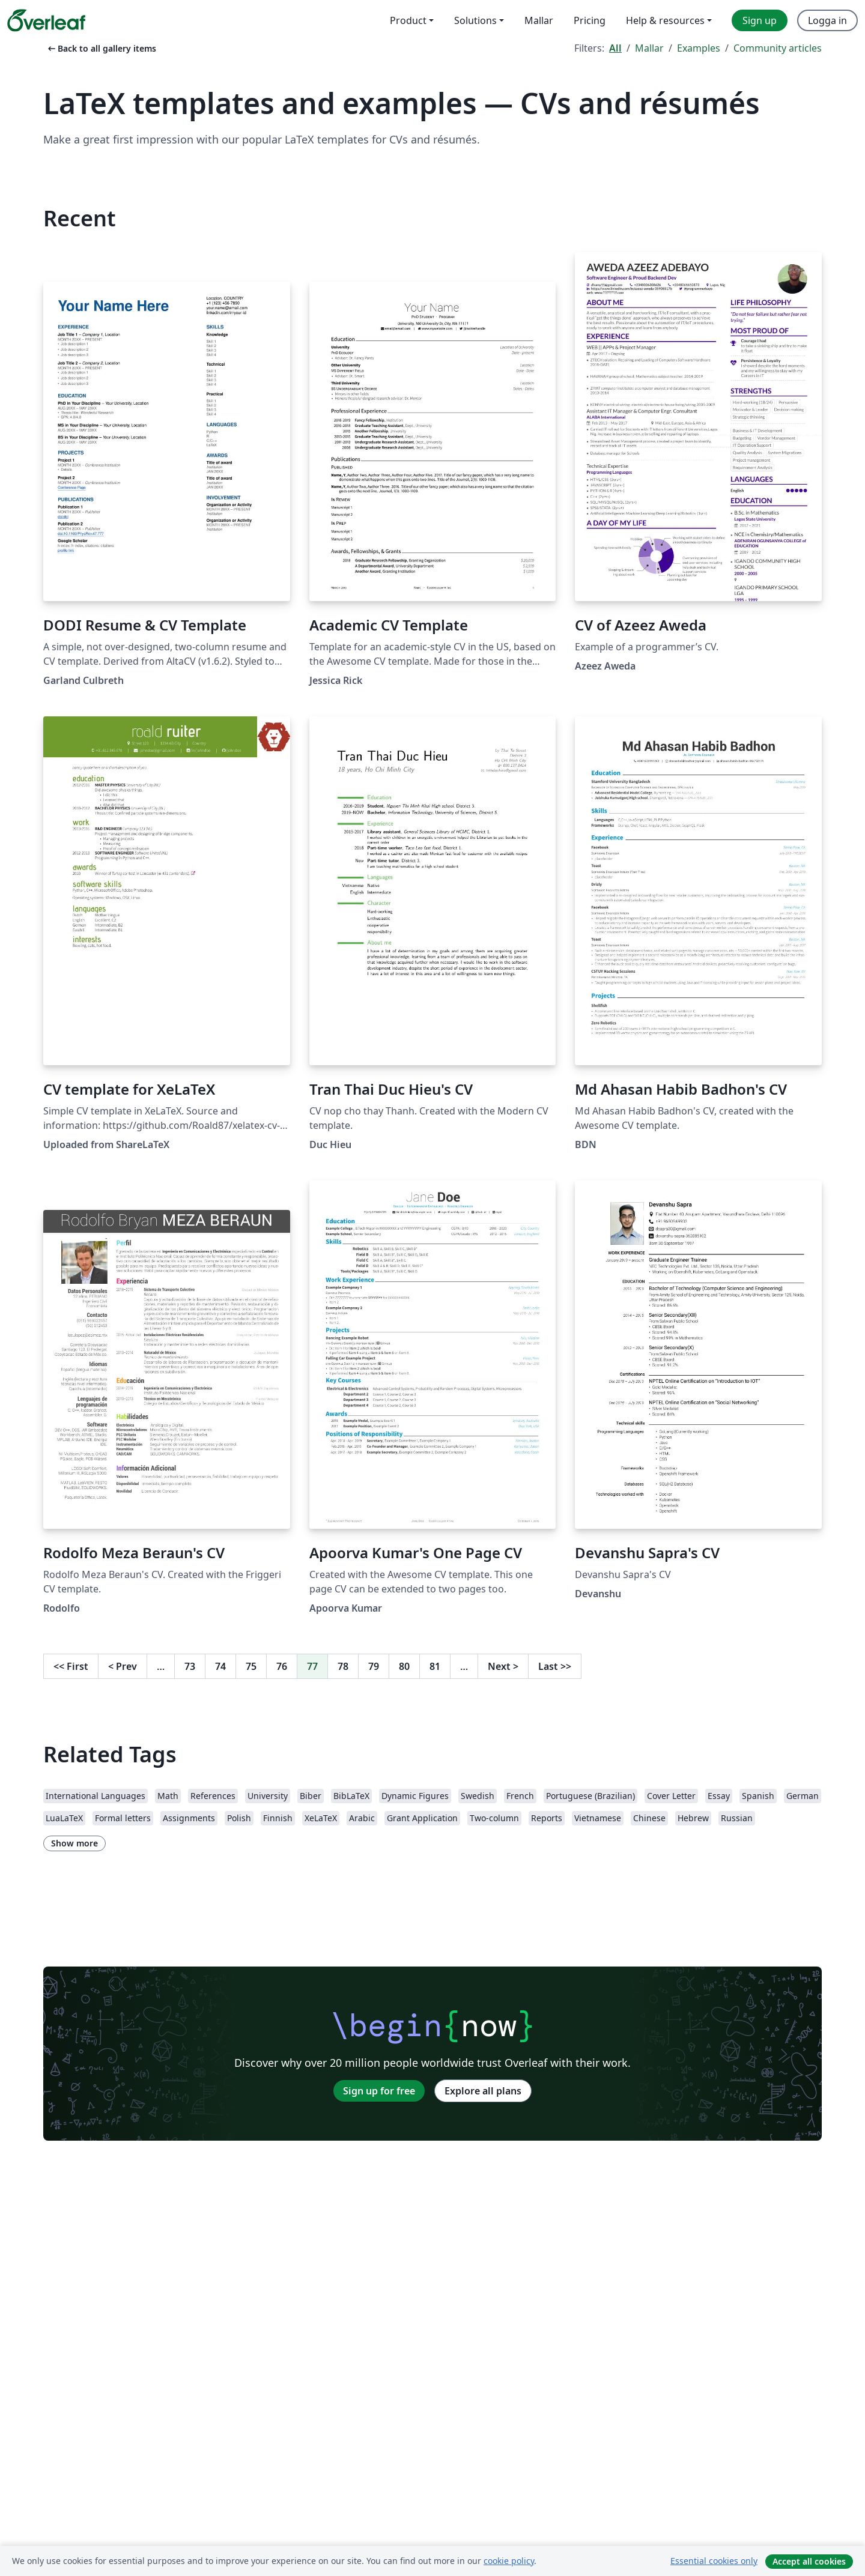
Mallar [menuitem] (538, 20)
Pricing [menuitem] (590, 20)
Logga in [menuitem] (827, 20)
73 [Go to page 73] (189, 1666)
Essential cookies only (713, 2560)
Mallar (649, 48)
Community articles (777, 48)
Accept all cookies (809, 2561)
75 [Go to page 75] (251, 1666)
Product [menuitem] (408, 20)
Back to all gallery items (101, 48)
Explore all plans (483, 2090)
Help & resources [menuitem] (665, 20)
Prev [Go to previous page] (122, 1666)
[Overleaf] (46, 20)
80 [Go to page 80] (404, 1666)
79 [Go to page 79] (373, 1666)
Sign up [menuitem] (759, 20)
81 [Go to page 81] (434, 1666)
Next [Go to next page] (503, 1666)
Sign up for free (379, 2090)
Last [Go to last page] (554, 1666)
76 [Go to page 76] (281, 1666)
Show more (74, 1843)
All (615, 48)
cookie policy (509, 2560)
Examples (698, 48)
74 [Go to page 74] (220, 1666)
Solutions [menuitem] (475, 20)
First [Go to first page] (70, 1666)
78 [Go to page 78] (343, 1666)
